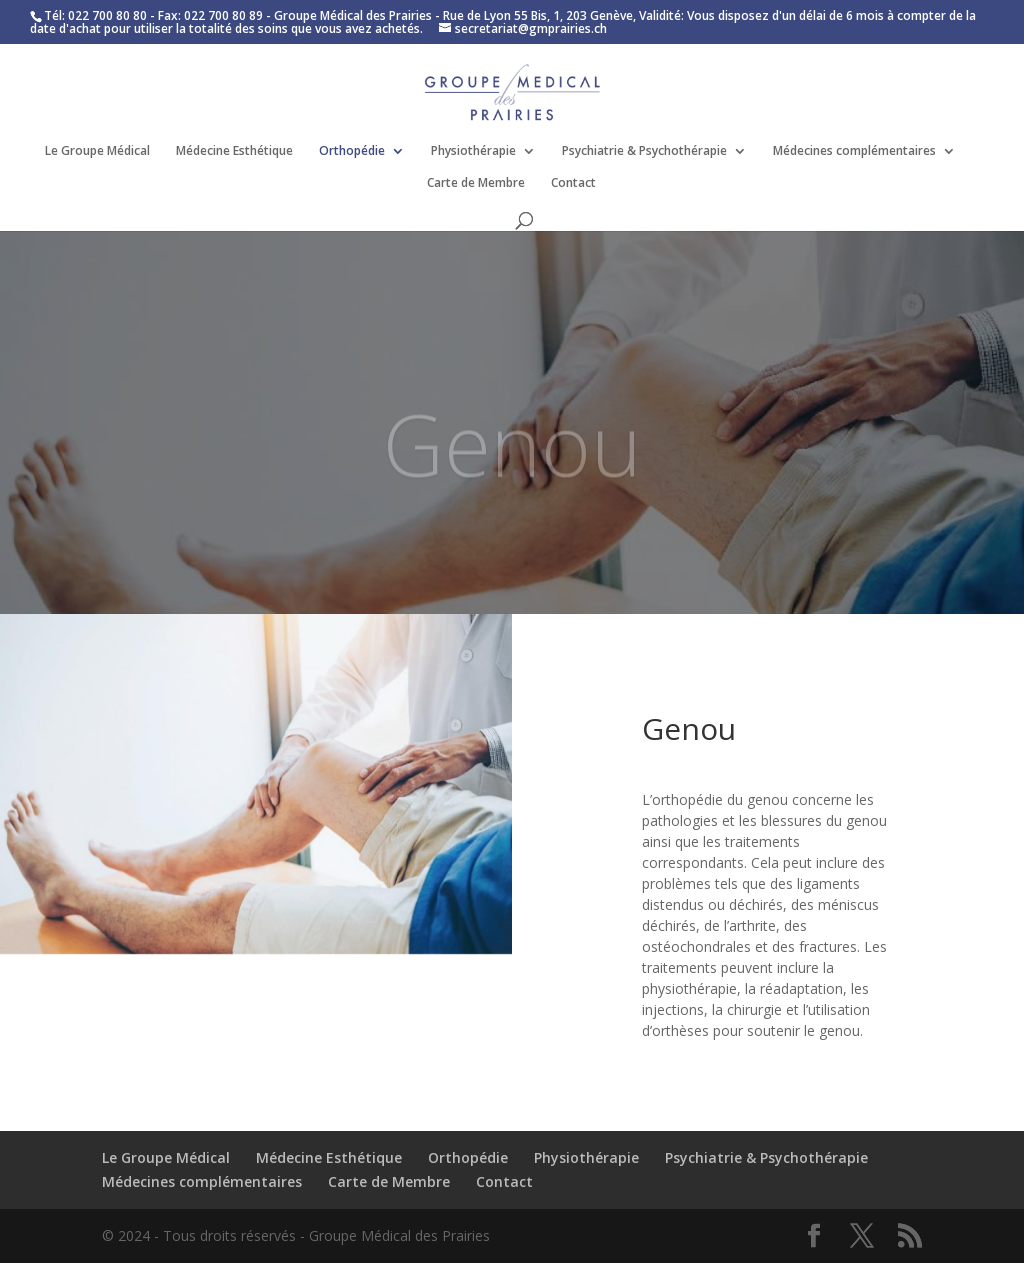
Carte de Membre (476, 183)
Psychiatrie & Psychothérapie (644, 151)
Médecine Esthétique (234, 151)
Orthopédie (352, 151)
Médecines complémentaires (854, 151)
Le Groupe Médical (97, 151)
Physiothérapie (473, 151)
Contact (573, 183)
